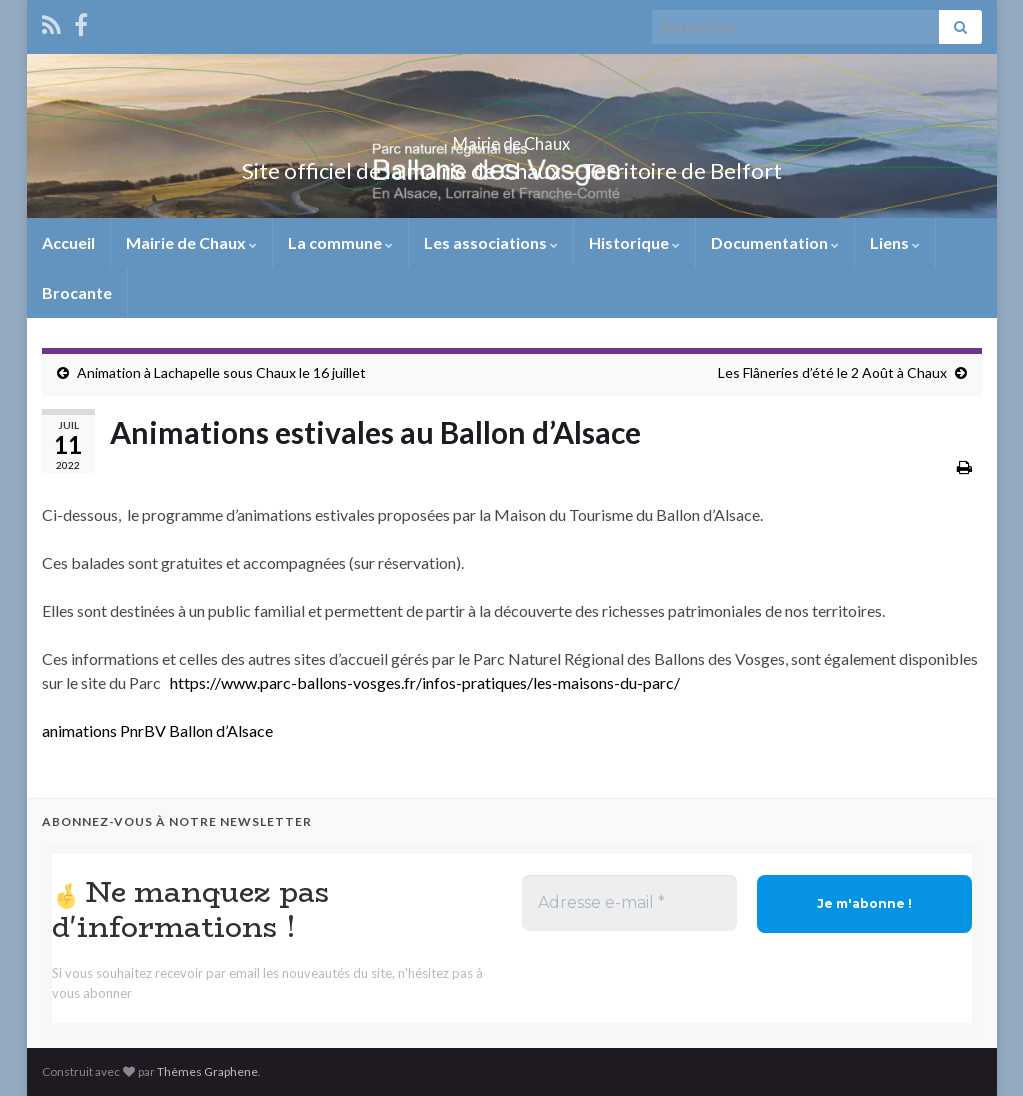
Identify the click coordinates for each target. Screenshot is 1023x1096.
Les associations (491, 242)
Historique (634, 242)
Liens (895, 242)
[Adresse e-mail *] (629, 903)
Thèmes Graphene (207, 1071)
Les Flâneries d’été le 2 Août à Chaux (832, 372)
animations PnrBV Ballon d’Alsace (157, 730)
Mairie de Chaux (512, 137)
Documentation (775, 242)
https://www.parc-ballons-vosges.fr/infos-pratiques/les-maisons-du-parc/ (425, 682)
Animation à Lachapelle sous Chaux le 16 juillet (221, 372)
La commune (340, 242)
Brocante (77, 292)
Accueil (68, 242)
